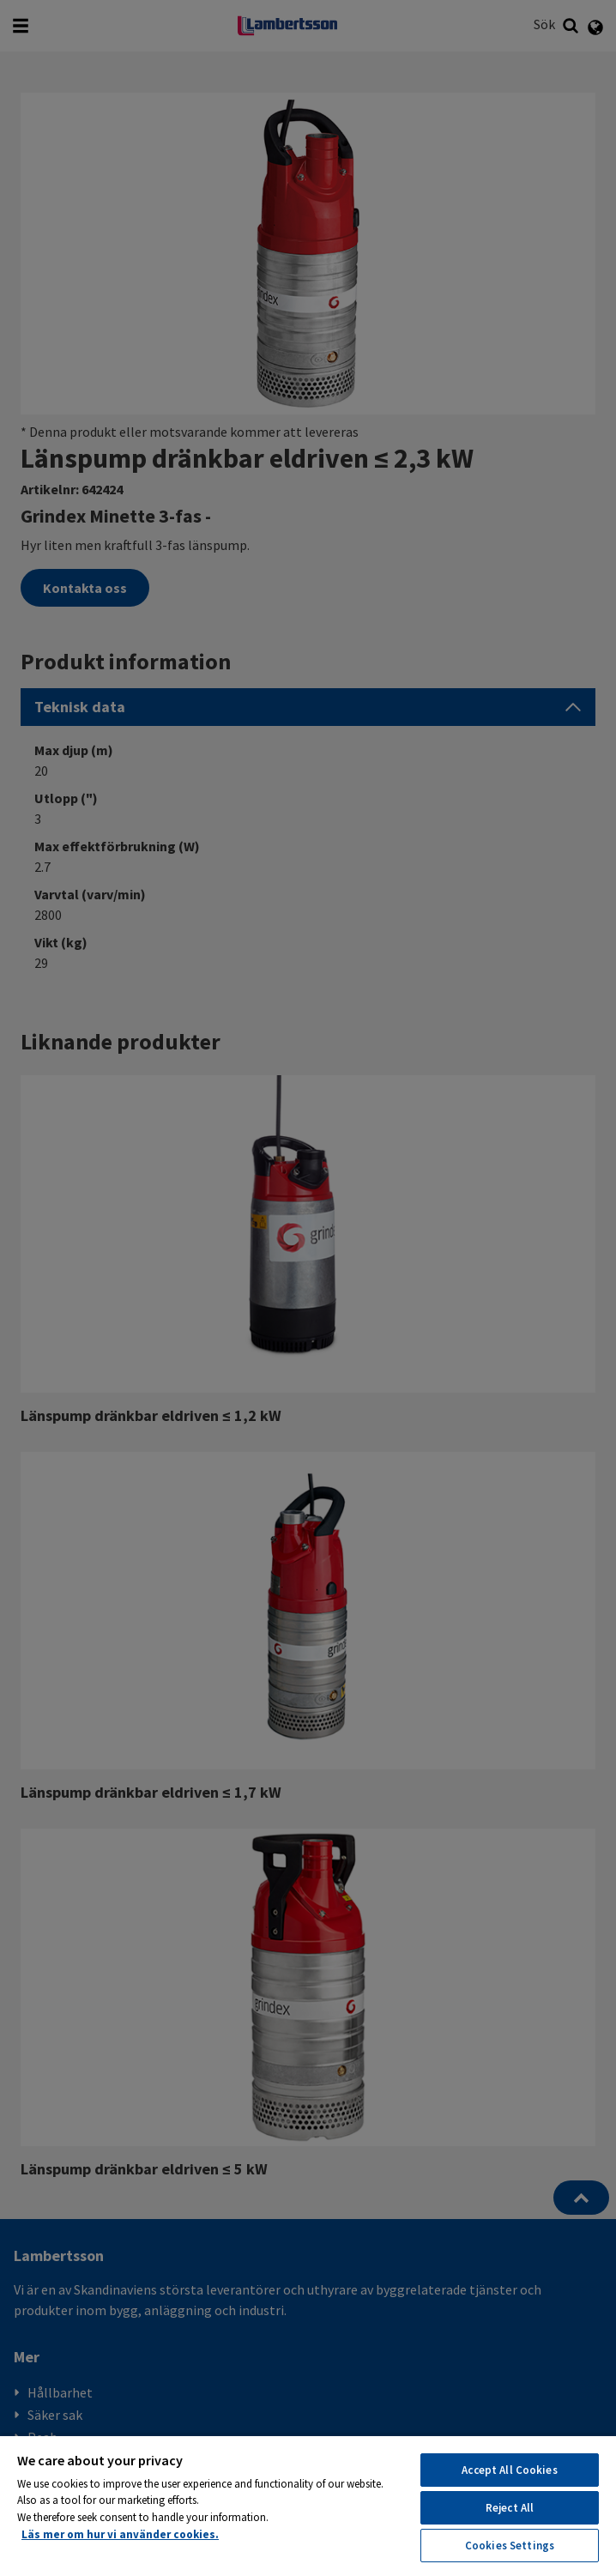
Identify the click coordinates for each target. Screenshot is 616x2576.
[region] (308, 2505)
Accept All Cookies (509, 2470)
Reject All (510, 2507)
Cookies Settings (509, 2545)
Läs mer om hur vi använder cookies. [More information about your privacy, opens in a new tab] (120, 2534)
